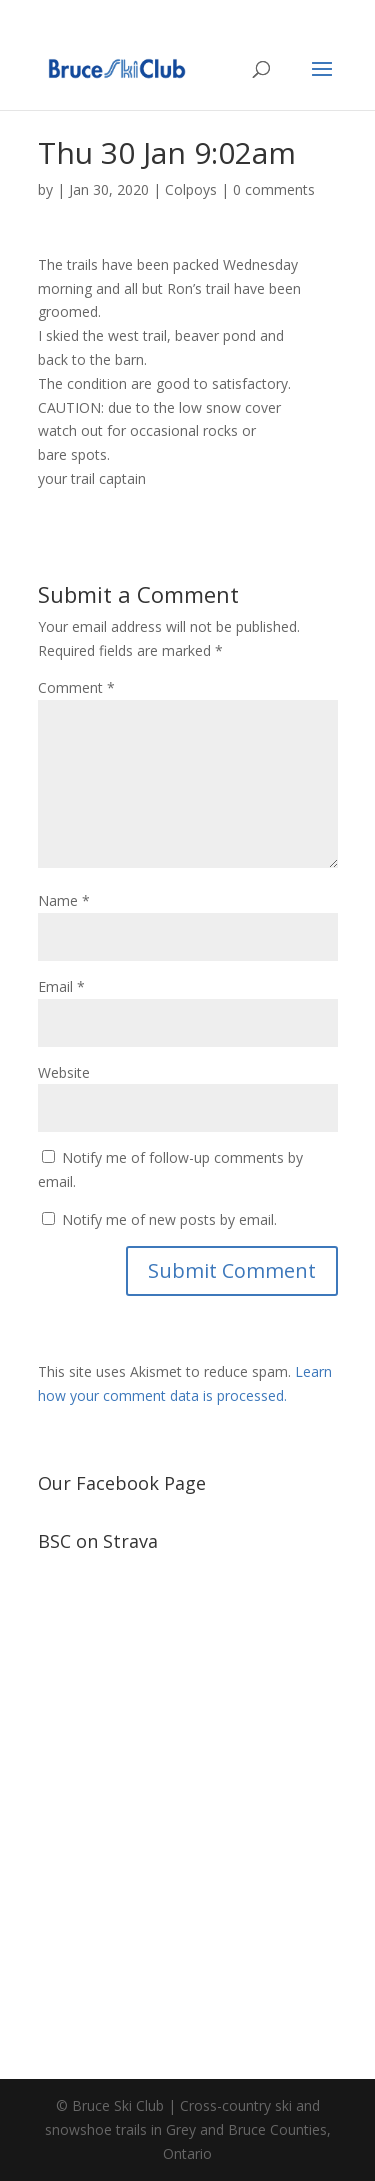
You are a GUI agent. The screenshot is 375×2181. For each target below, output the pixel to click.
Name (64, 900)
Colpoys (191, 189)
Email (61, 986)
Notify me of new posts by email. (169, 1219)
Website (64, 1072)
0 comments (274, 189)
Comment (76, 687)
